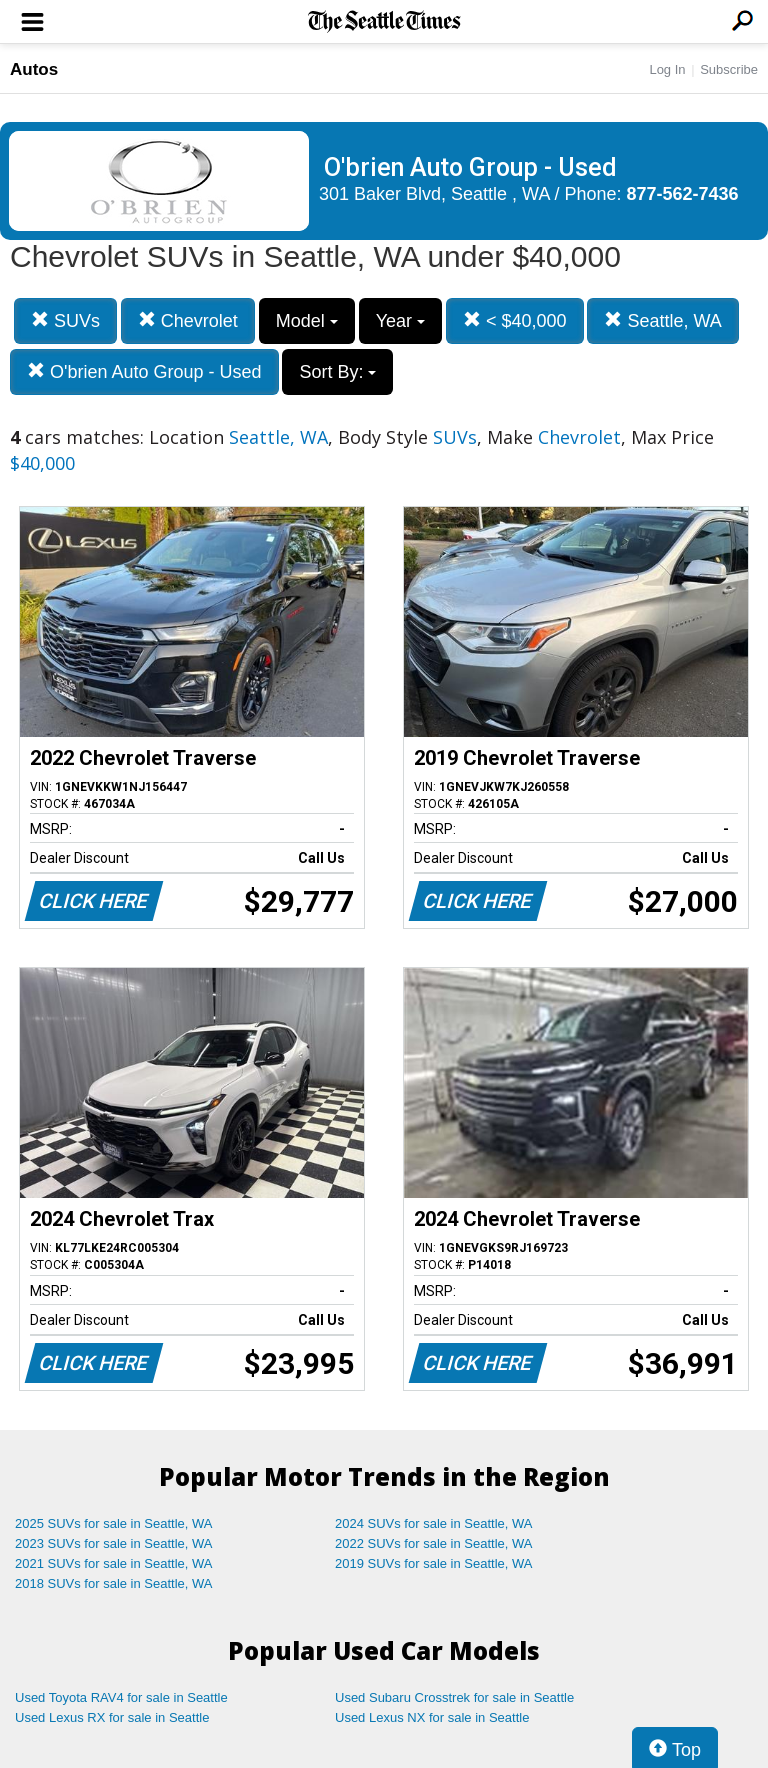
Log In (667, 69)
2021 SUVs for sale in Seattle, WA (114, 1563)
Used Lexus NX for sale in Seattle (432, 1717)
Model (307, 321)
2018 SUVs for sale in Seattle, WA (114, 1583)
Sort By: (337, 372)
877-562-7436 (683, 194)
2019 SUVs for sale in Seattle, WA (434, 1563)
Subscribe (729, 69)
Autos (34, 69)
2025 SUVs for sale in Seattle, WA (114, 1523)
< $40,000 (515, 320)
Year (400, 321)
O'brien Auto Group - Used (144, 371)
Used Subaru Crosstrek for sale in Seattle (454, 1697)
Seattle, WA (662, 320)
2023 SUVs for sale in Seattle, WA (114, 1543)
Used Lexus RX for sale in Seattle (112, 1717)
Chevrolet (188, 320)
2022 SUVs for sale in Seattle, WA (434, 1543)
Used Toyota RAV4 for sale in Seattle (121, 1697)
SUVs (65, 320)
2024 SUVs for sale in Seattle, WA (434, 1523)
